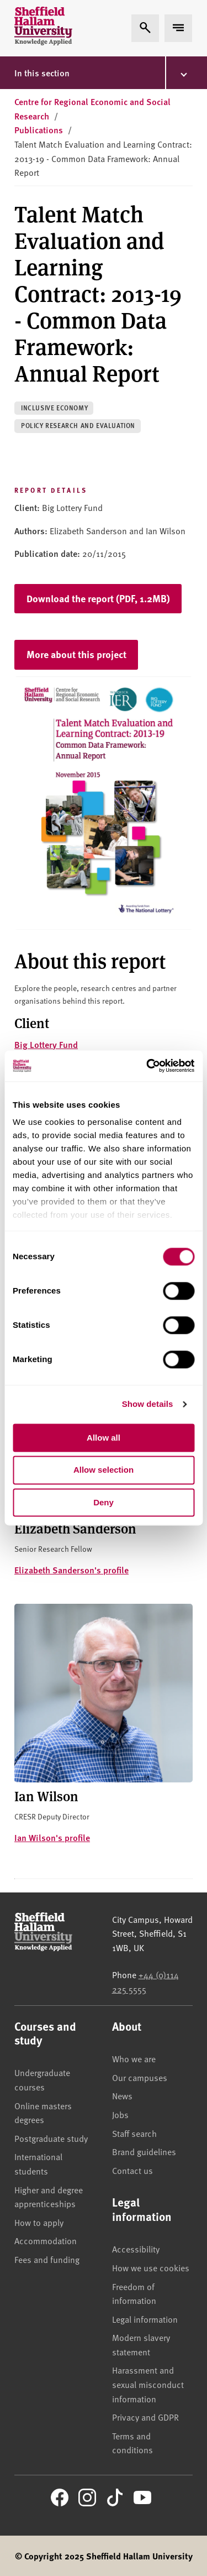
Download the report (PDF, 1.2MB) (98, 598)
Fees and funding (46, 2259)
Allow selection (103, 1470)
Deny (103, 1502)
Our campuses (139, 2077)
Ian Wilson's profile (52, 1837)
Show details (147, 1404)
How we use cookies (150, 2267)
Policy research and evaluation (78, 425)
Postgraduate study (51, 2138)
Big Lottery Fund (46, 1044)
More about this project (76, 654)
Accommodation (45, 2240)
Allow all (103, 1437)
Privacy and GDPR (145, 2417)
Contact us (132, 2170)
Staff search (134, 2133)
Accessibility (136, 2249)
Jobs (120, 2114)
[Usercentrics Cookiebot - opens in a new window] (147, 1065)
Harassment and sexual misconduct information (148, 2384)
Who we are (134, 2058)
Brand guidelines (144, 2151)
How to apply (38, 2222)
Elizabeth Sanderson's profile (71, 1569)
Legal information (145, 2319)
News (122, 2095)
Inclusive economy (54, 408)
